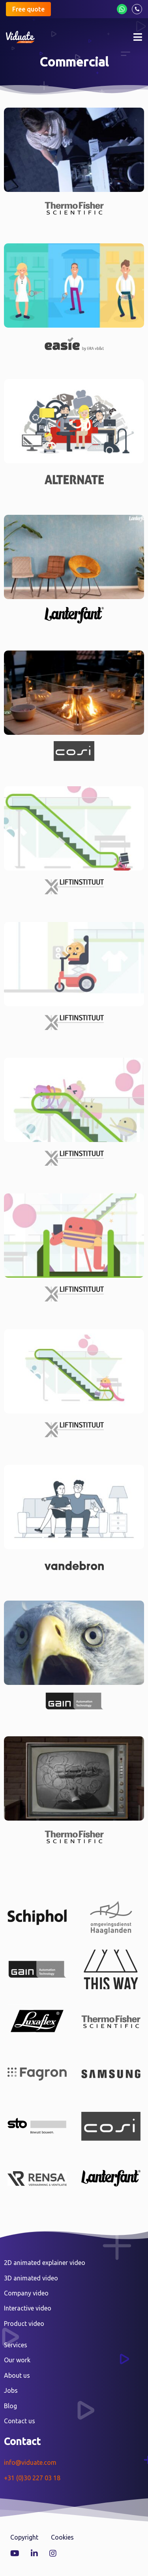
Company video (26, 2293)
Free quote (28, 9)
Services (15, 2344)
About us (17, 2375)
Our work (17, 2360)
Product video (24, 2323)
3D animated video (31, 2278)
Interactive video (27, 2308)
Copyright (24, 2537)
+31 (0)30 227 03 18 (32, 2477)
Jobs (11, 2390)
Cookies (62, 2537)
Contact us (19, 2420)
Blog (10, 2405)
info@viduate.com (30, 2462)
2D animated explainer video (44, 2262)
